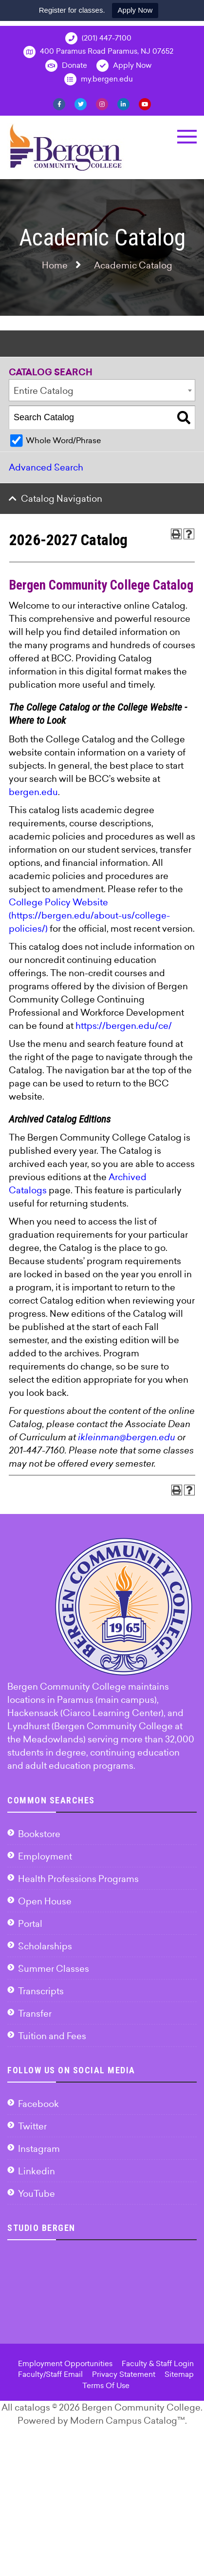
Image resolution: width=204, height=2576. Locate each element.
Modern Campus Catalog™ (127, 2420)
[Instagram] (102, 103)
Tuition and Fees (52, 2036)
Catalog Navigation (61, 498)
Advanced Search (46, 467)
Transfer (35, 2013)
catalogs (32, 2407)
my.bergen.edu (98, 79)
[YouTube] (145, 103)
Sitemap (179, 2374)
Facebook (38, 2104)
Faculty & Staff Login (158, 2363)
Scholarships (45, 1946)
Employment (45, 1856)
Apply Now (135, 10)
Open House (45, 1901)
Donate (66, 66)
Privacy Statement (123, 2374)
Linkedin (36, 2171)
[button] (187, 136)
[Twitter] (80, 103)
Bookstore (39, 1834)
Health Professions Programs (78, 1879)
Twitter (32, 2126)
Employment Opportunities (65, 2363)
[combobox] (102, 390)
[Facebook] (59, 103)
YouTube (36, 2194)
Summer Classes (53, 1969)
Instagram (39, 2149)
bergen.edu (33, 792)
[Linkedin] (123, 103)
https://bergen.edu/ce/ (123, 1026)
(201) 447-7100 (98, 38)
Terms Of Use (106, 2385)
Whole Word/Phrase (63, 440)
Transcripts (41, 1991)
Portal (30, 1924)
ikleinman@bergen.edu (126, 1437)
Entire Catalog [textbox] (44, 391)
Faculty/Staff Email (50, 2374)
